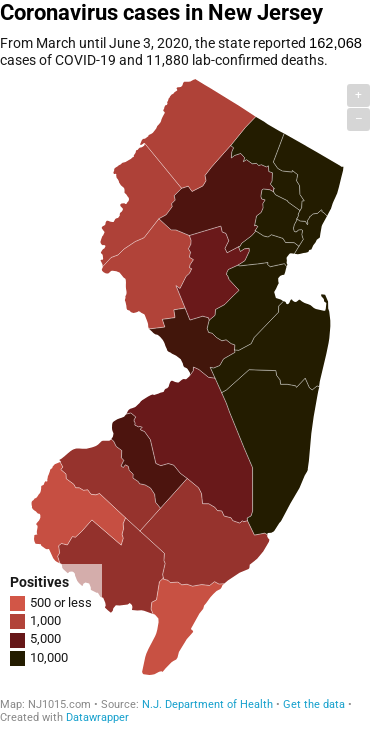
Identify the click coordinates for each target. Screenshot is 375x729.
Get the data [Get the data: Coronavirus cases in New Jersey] (314, 704)
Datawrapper (97, 717)
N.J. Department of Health (207, 704)
